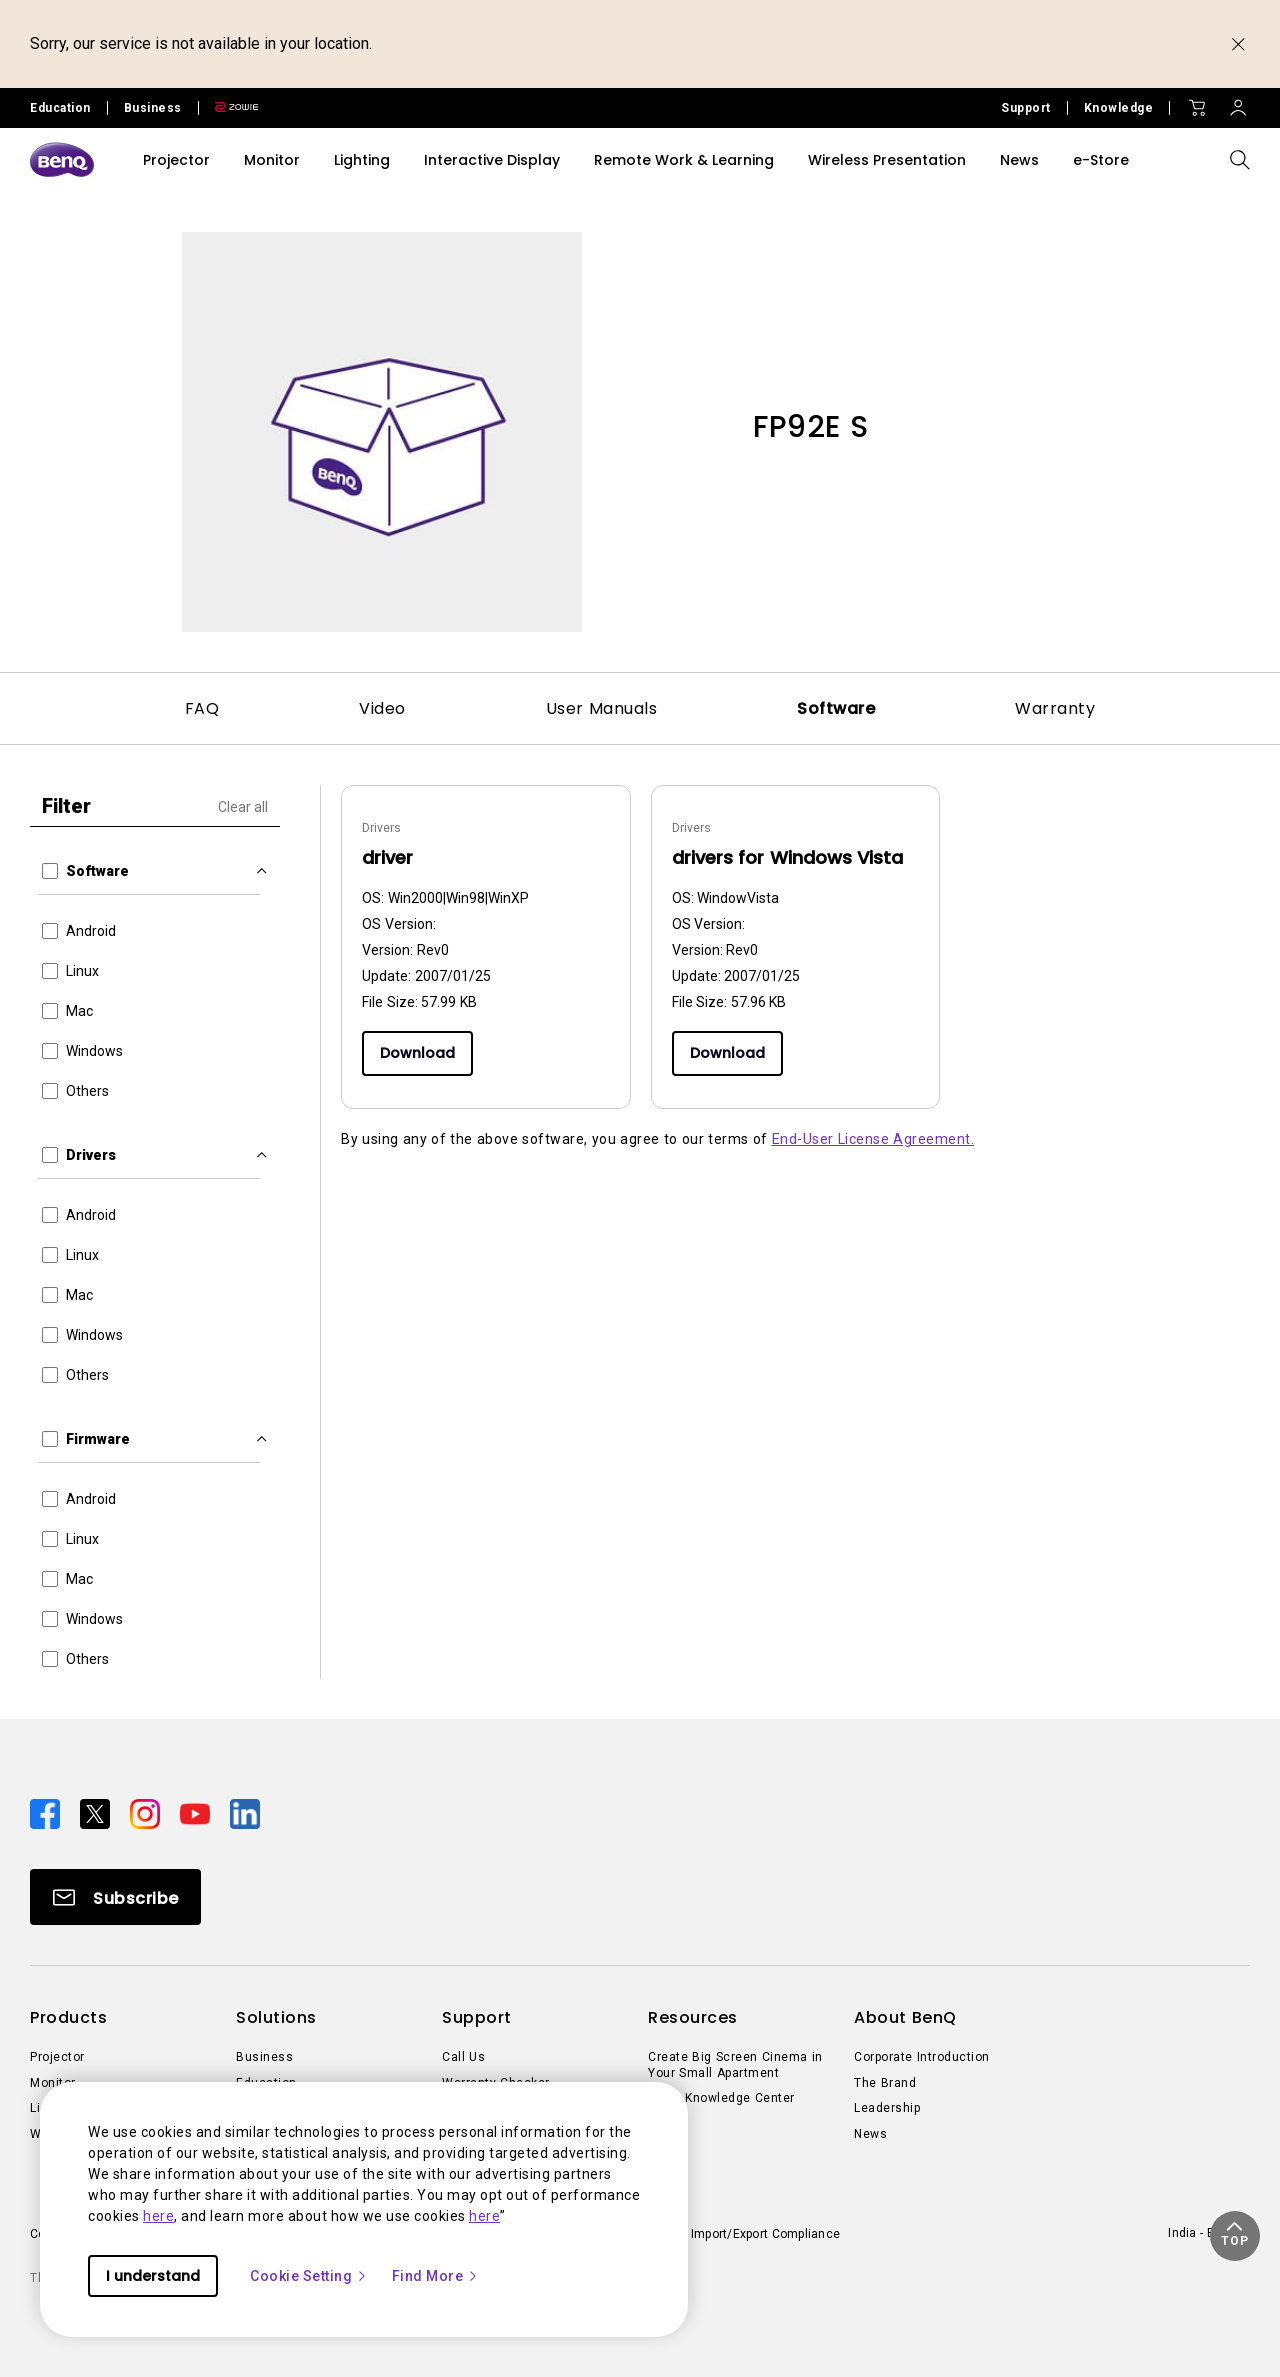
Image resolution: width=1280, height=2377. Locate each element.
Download (417, 1053)
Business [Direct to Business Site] (153, 108)
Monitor (272, 160)
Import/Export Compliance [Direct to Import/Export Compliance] (765, 2234)
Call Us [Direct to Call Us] (463, 2057)
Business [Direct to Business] (264, 2057)
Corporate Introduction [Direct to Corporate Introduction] (922, 2057)
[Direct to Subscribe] (115, 1897)
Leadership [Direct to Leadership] (887, 2108)
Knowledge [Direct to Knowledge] (1119, 108)
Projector (176, 160)
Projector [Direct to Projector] (57, 2057)
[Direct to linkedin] (245, 1813)
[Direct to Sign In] (1238, 103)
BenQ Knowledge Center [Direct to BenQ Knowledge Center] (721, 2098)
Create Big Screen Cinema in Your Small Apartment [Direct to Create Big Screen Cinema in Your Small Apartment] (735, 2065)
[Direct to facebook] (47, 1813)
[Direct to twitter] (97, 1813)
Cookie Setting (309, 2276)
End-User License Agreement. (873, 1139)
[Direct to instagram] (147, 1813)
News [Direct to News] (870, 2134)
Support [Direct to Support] (1026, 108)
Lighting (362, 160)
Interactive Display (492, 160)
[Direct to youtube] (197, 1813)
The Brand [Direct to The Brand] (885, 2083)
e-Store (1101, 160)
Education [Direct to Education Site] (60, 108)
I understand (153, 2276)
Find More (436, 2276)
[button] (1235, 2236)
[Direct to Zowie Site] (229, 108)
